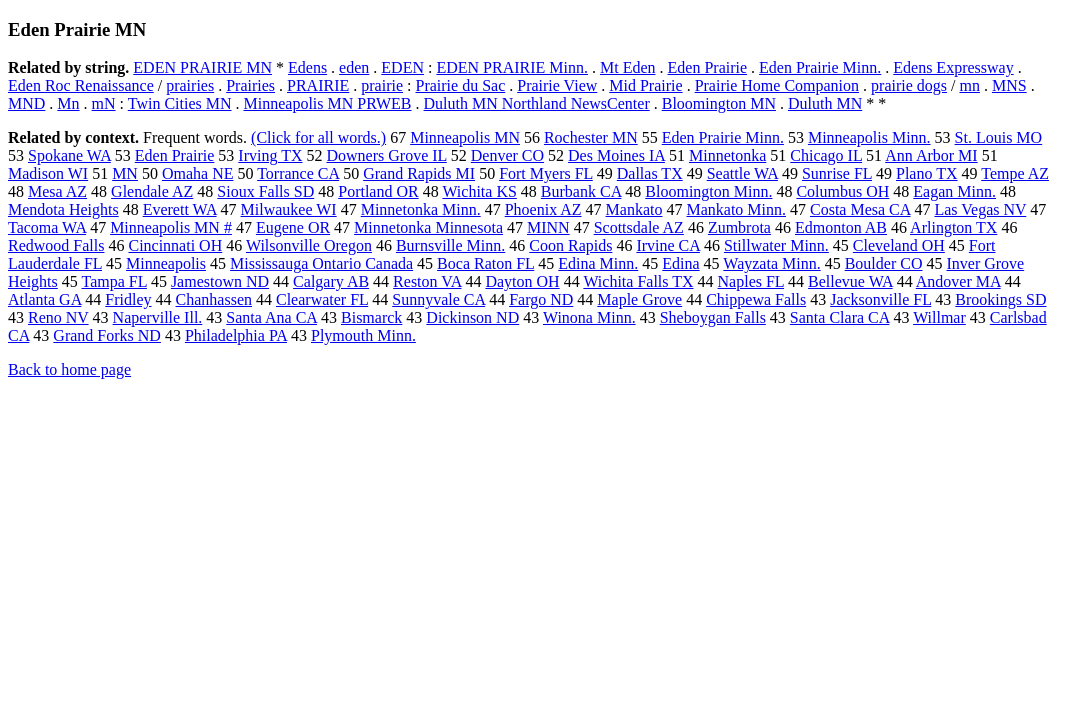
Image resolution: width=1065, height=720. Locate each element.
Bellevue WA (850, 281)
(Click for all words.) (318, 137)
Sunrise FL (837, 173)
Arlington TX (953, 227)
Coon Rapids (570, 245)
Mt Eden (628, 67)
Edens (307, 67)
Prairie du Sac (460, 85)
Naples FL (751, 281)
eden (354, 67)
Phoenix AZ (543, 209)
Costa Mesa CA (860, 209)
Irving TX (270, 155)
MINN (548, 227)
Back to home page (69, 369)
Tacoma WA (47, 227)
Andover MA (958, 281)
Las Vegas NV (980, 209)
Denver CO (507, 155)
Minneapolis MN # (171, 227)
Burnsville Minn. (450, 245)
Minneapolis (166, 263)
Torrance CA (298, 173)
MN (125, 173)
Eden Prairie (708, 67)
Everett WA (180, 209)
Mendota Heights (63, 209)
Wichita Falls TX (638, 281)
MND (26, 103)
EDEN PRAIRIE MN (202, 67)
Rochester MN (591, 137)
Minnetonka (727, 155)
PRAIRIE (318, 85)
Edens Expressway (953, 67)
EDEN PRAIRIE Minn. (512, 67)
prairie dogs (909, 85)
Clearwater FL (322, 299)
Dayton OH (522, 281)
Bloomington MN (719, 103)
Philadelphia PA (236, 335)
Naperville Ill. (158, 317)
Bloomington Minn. (708, 191)
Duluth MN (825, 103)
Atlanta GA (44, 299)
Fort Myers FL (546, 173)
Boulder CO (884, 263)
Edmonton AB (841, 227)
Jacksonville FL (880, 299)
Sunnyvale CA (438, 299)
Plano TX (926, 173)
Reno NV (58, 317)
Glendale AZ (152, 191)
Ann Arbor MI (931, 155)
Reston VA (427, 281)
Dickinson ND (472, 317)
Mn (68, 103)
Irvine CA (668, 245)
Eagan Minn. (954, 191)
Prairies (250, 85)
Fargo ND (541, 299)
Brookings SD (1000, 299)
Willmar (939, 317)
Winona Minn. (589, 317)
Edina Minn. (598, 263)
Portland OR (378, 191)
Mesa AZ (57, 191)
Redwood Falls (56, 245)
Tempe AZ (1015, 173)
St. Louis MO (999, 137)
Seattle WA (742, 173)
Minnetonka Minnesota (428, 227)
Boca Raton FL (485, 263)
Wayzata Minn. (771, 263)
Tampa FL (114, 281)
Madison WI (48, 173)
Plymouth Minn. (363, 335)
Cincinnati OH (175, 245)
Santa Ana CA (271, 317)
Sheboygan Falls (713, 317)
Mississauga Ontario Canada (321, 263)
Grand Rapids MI (419, 173)
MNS (1009, 85)
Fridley (128, 299)
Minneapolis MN (465, 137)
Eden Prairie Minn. (820, 67)
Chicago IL (826, 155)
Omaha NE (198, 173)
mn (969, 85)
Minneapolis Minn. (869, 137)
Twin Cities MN (180, 103)
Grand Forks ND (107, 335)
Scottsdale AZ (639, 227)
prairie (382, 85)
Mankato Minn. (736, 209)
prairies (190, 85)
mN (104, 103)
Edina (680, 263)
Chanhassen (214, 299)
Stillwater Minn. (776, 245)
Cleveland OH (899, 245)
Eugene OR (293, 227)
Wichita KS (479, 191)
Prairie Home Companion (777, 85)
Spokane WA (69, 155)
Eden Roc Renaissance (81, 85)
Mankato (634, 209)
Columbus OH (842, 191)
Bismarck (371, 317)
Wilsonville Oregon (309, 245)
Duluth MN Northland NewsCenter (537, 103)
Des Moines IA (616, 155)
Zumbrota (739, 227)
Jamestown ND (220, 281)
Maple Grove (639, 299)
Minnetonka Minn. (421, 209)
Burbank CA (581, 191)
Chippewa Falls (756, 299)
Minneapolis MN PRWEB (328, 103)
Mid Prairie (645, 85)
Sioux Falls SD (265, 191)
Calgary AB (331, 281)
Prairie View (557, 85)
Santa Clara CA (840, 317)
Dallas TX (650, 173)
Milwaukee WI (289, 209)
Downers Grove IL (386, 155)
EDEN (402, 67)
